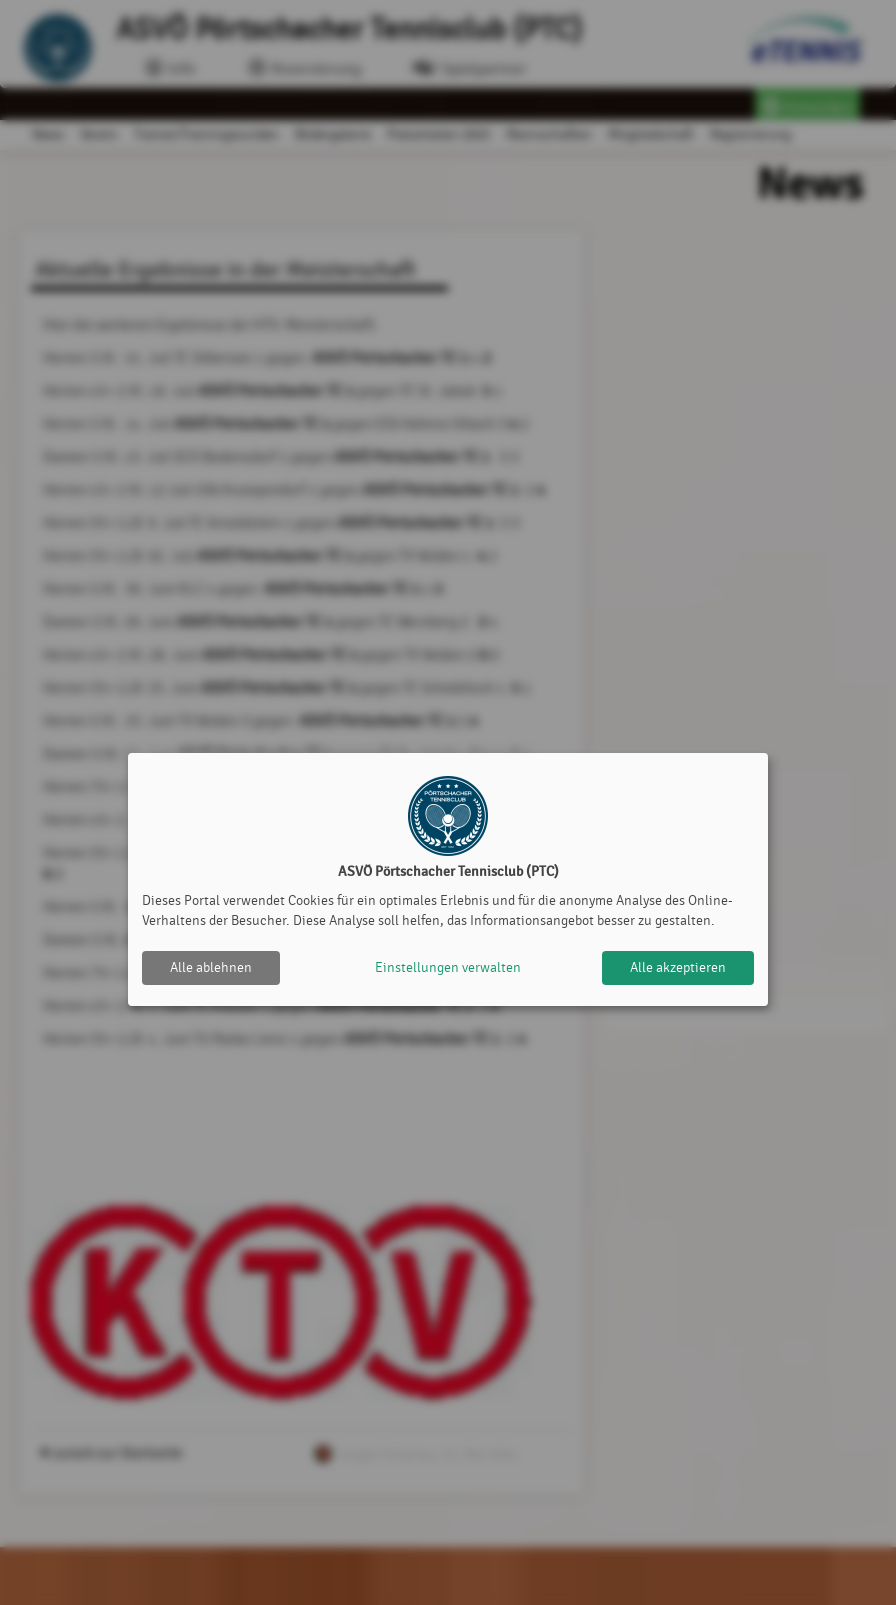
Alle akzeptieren (678, 967)
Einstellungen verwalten (448, 967)
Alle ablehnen (211, 967)
